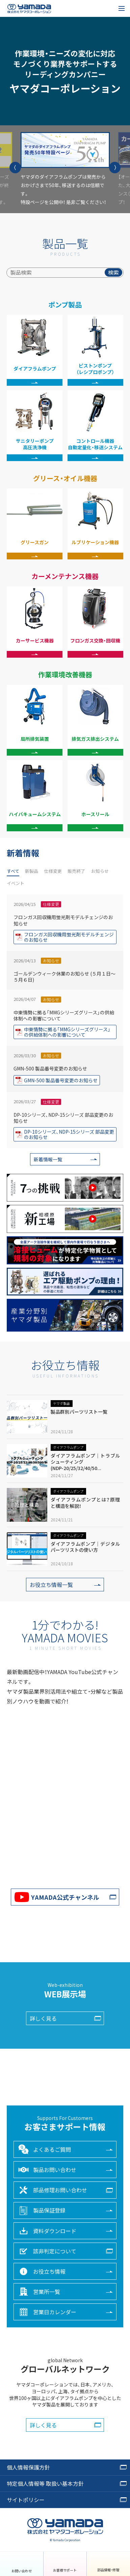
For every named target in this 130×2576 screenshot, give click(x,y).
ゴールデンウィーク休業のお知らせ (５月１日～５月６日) (64, 995)
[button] (15, 167)
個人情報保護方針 (28, 2467)
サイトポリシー (26, 2500)
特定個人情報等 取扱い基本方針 (45, 2483)
